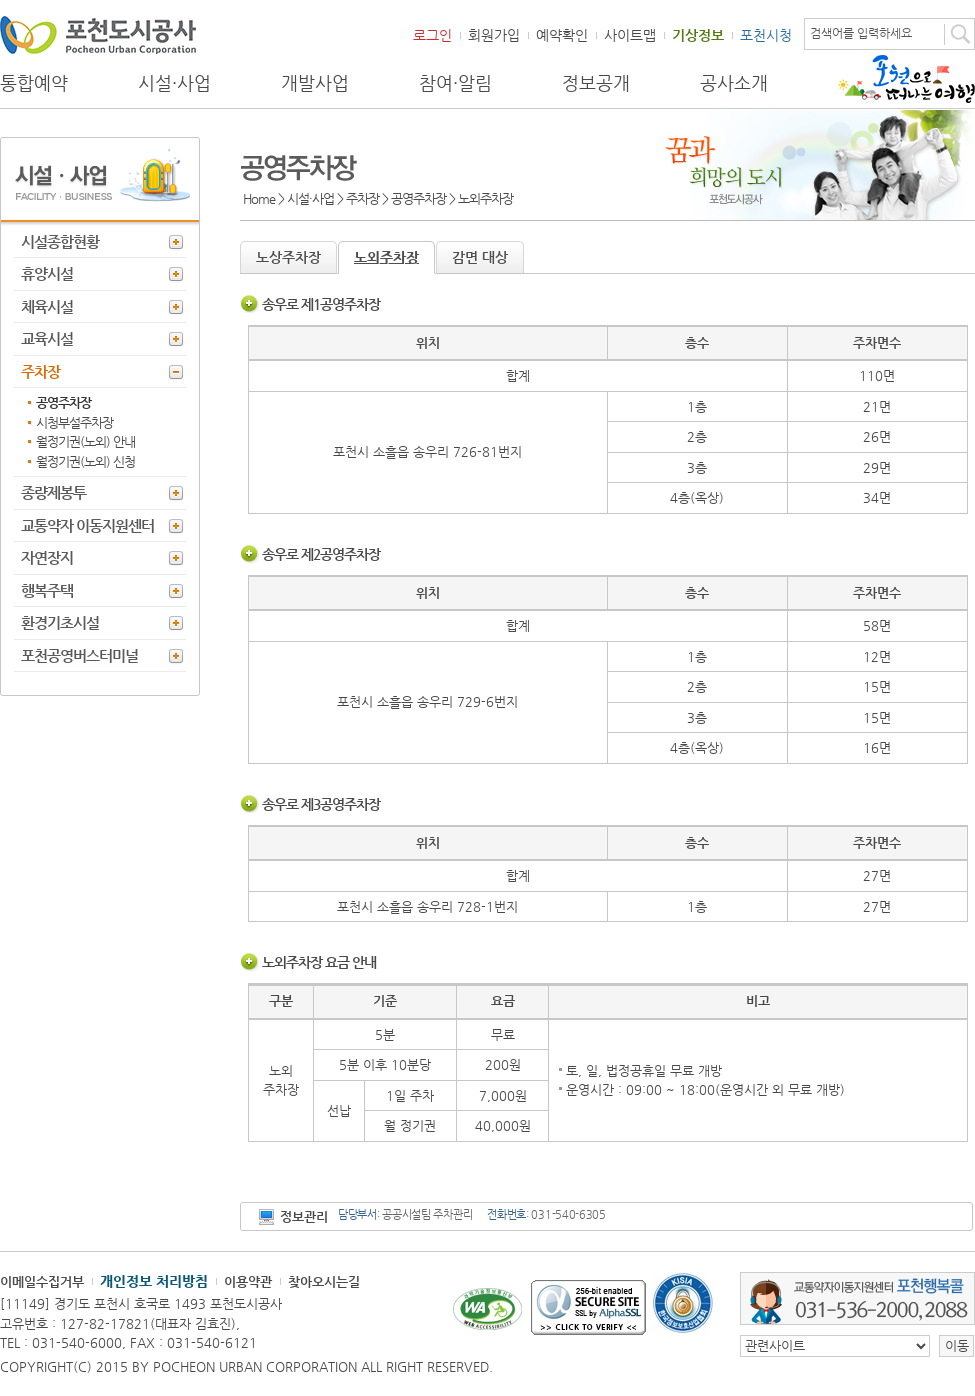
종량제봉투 (53, 492)
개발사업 (315, 83)
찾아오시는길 (324, 1281)
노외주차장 (386, 257)
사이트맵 (630, 35)
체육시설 (47, 306)
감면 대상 (480, 257)
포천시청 (766, 35)
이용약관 (248, 1281)
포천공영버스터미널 (79, 655)
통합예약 (34, 83)
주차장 (40, 371)
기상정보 (698, 35)
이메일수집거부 (42, 1281)
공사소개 (734, 83)
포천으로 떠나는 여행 (906, 79)
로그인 (432, 35)
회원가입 (494, 35)
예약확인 (562, 35)
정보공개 (596, 83)
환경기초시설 (60, 622)
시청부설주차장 (74, 422)
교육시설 (47, 338)
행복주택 (47, 590)
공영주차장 (63, 402)
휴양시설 (47, 273)
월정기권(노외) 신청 (85, 461)
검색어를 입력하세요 (861, 33)
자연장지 (47, 557)
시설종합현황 (60, 241)
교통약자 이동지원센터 (87, 525)
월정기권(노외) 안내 (85, 441)
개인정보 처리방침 (154, 1281)
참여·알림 (455, 83)
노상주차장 (288, 257)
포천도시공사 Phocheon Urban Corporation (98, 34)
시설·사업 (174, 83)
